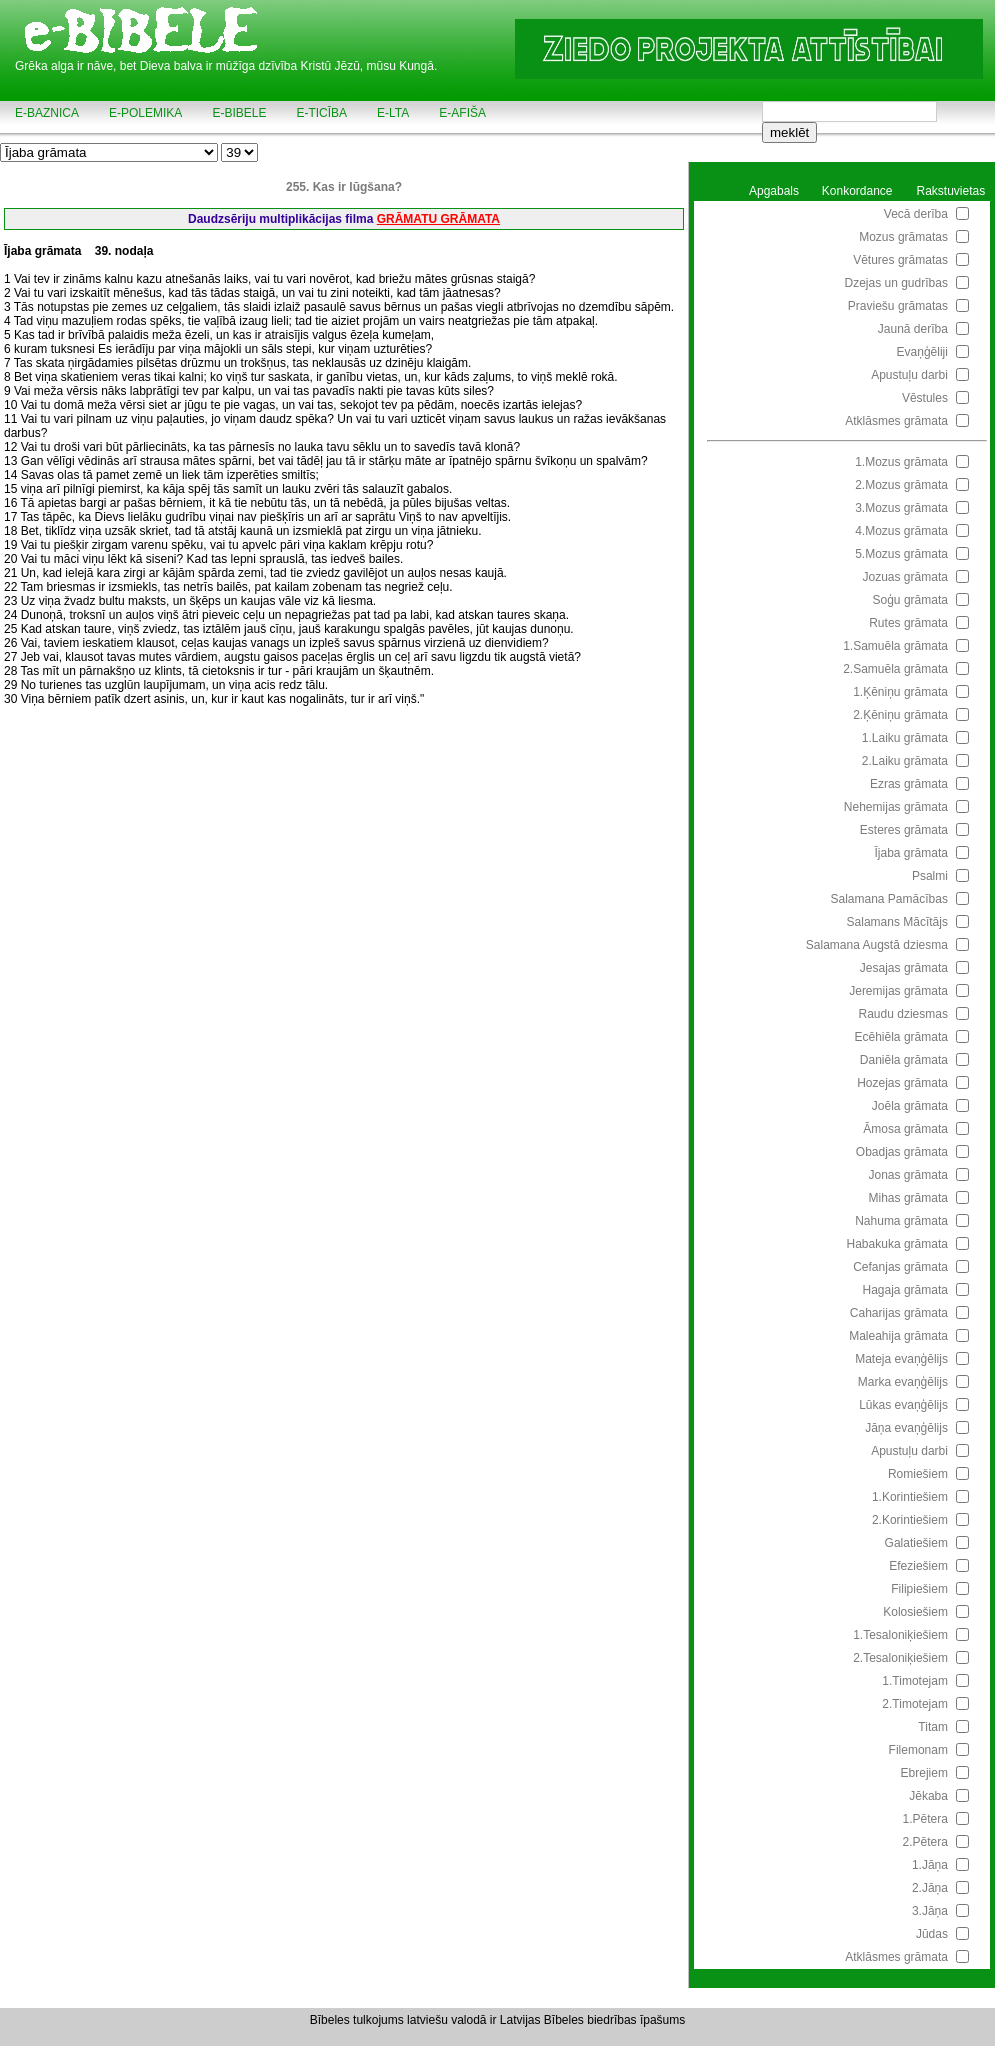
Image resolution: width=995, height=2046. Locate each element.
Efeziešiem (918, 1566)
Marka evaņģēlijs (903, 1382)
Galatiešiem (916, 1543)
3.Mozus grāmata (901, 508)
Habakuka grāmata (897, 1244)
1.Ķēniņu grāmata (900, 692)
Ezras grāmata (909, 784)
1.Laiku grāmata (905, 738)
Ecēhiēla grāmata (901, 1037)
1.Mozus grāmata (901, 462)
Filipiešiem (919, 1589)
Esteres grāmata (904, 830)
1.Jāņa (930, 1865)
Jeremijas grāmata (898, 991)
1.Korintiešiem (910, 1497)
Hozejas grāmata (902, 1083)
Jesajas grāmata (904, 968)
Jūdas (932, 1934)
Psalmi (930, 876)
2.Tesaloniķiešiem (900, 1658)
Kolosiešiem (915, 1612)
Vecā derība (916, 214)
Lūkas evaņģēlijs (903, 1405)
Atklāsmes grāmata (896, 421)
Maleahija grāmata (898, 1336)
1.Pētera (925, 1819)
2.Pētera (925, 1842)
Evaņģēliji (922, 352)
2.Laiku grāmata (905, 761)
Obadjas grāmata (902, 1152)
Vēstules (925, 398)
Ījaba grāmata (911, 853)
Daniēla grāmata (904, 1060)
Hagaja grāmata (905, 1290)
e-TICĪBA (321, 113)
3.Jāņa (930, 1911)
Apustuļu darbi (909, 375)
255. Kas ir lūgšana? (344, 187)
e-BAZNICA (47, 113)
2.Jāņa (930, 1888)
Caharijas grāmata (899, 1313)
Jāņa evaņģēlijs (906, 1428)
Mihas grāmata (908, 1198)
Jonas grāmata (908, 1175)
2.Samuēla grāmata (895, 669)
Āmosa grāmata (905, 1129)
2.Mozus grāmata (901, 485)
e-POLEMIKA (145, 113)
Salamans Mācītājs (897, 922)
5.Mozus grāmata (901, 554)
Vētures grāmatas (900, 260)
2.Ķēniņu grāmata (900, 715)
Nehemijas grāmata (896, 807)
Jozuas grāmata (905, 577)
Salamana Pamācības (889, 899)
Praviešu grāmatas (898, 306)
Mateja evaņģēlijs (901, 1359)
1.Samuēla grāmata (895, 646)
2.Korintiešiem (910, 1520)
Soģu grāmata (910, 600)
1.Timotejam (915, 1681)
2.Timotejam (915, 1704)
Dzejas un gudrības (896, 283)
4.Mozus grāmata (901, 531)
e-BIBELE (239, 113)
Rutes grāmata (908, 623)
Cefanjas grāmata (900, 1267)
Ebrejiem (924, 1773)
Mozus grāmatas (903, 237)
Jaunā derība (913, 329)
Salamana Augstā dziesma (877, 945)
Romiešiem (918, 1474)
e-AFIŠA (462, 113)
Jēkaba (928, 1796)
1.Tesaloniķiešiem (900, 1635)
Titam (933, 1727)
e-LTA (393, 113)
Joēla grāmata (910, 1106)
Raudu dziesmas (903, 1014)
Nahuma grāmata (901, 1221)
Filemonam (918, 1750)
